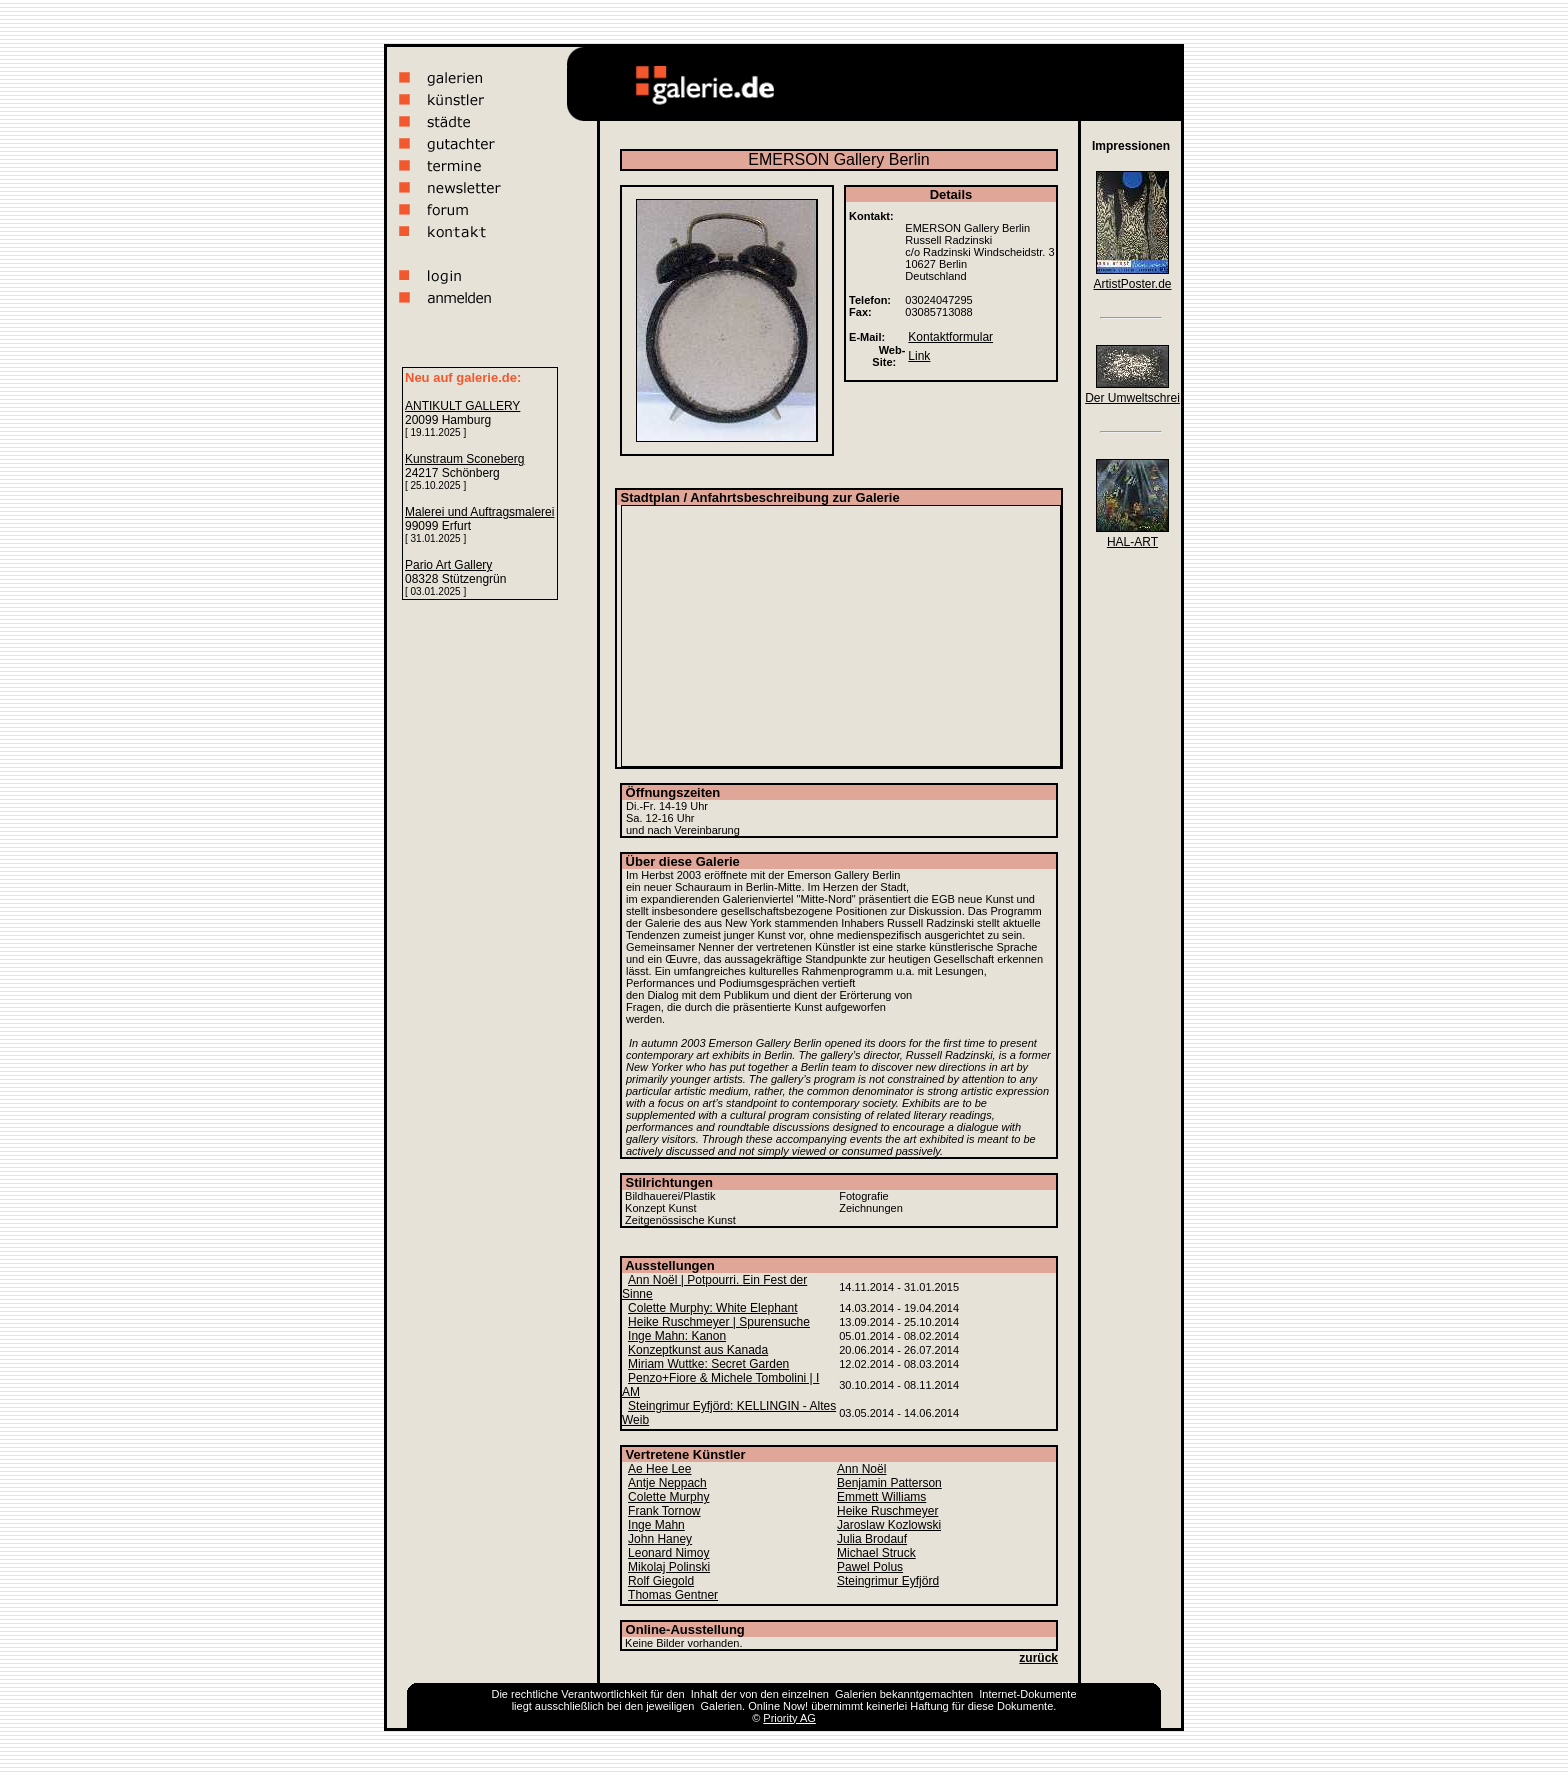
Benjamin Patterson (889, 1483)
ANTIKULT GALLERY (462, 406)
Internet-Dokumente (1027, 1694)
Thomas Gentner (673, 1595)
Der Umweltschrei (1132, 398)
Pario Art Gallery (448, 565)
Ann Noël (861, 1469)
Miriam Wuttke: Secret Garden (708, 1364)
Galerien (856, 1694)
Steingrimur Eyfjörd (888, 1581)
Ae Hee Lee (659, 1469)
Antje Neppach (667, 1483)
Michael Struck (876, 1553)
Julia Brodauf (872, 1539)
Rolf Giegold (661, 1581)
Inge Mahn (656, 1525)
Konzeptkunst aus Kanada (698, 1350)
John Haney (660, 1539)
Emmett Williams (881, 1497)
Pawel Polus (870, 1567)
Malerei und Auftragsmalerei (479, 512)
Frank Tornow (664, 1511)
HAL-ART (1132, 542)
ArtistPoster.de (1132, 284)
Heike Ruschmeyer (887, 1511)
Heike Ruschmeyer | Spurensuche (719, 1322)
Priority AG (789, 1718)
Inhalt (704, 1694)
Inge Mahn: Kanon (677, 1336)
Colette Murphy (668, 1497)
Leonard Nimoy (668, 1553)
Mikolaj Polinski (669, 1567)
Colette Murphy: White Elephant (712, 1308)
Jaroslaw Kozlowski (889, 1525)
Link (919, 356)
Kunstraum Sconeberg (464, 459)
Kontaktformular (950, 337)
